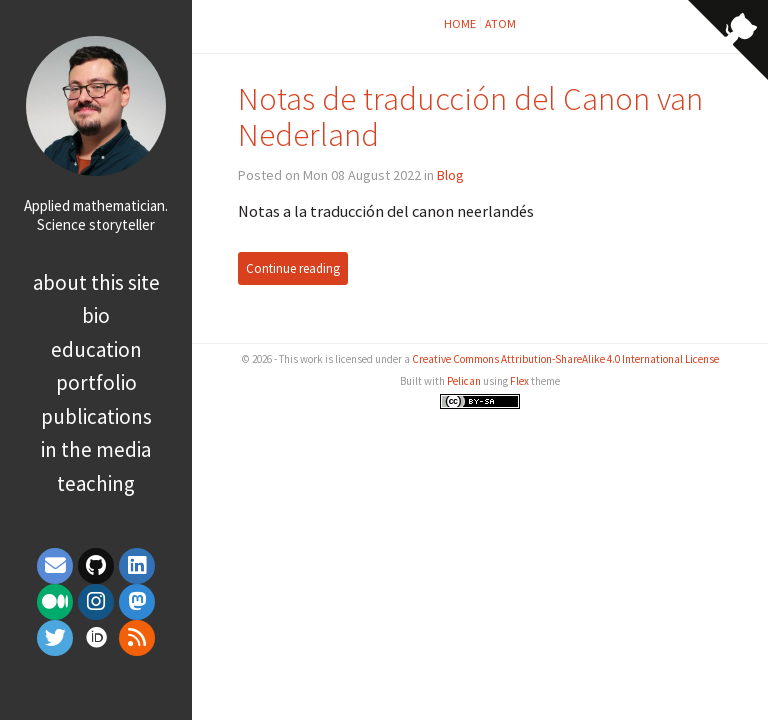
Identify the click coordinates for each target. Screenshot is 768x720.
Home (460, 23)
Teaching (96, 483)
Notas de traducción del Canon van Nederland (470, 116)
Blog (450, 175)
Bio (96, 315)
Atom (500, 23)
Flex (519, 381)
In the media (96, 449)
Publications (96, 416)
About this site (96, 282)
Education (96, 349)
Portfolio (96, 382)
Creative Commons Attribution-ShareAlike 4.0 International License (565, 359)
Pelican (464, 381)
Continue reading (293, 268)
